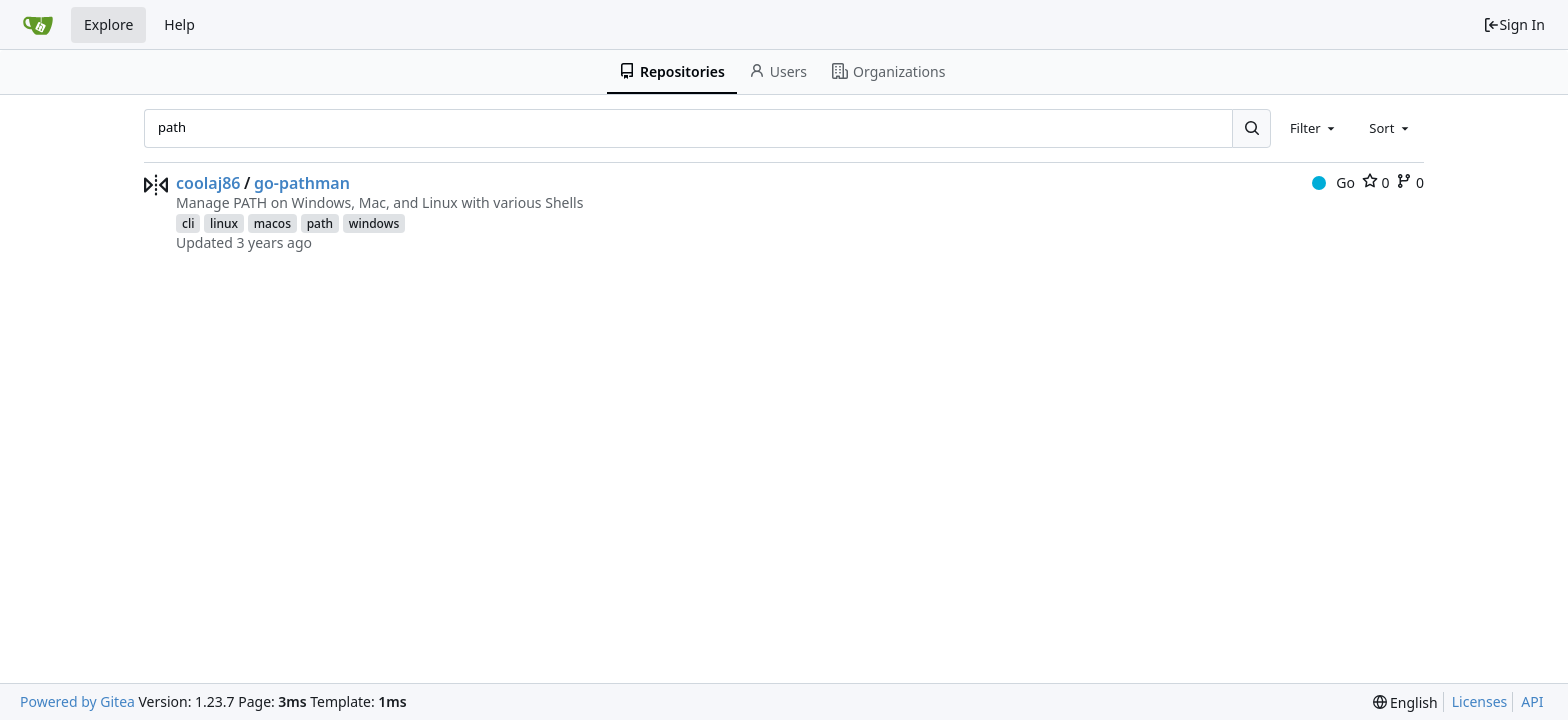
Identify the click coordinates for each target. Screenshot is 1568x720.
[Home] (38, 25)
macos (272, 223)
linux (224, 223)
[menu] (1405, 702)
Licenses (1480, 701)
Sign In (1514, 24)
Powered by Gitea (77, 701)
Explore (108, 24)
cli (188, 223)
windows (374, 223)
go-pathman (302, 183)
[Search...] (1251, 128)
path (320, 223)
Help (179, 24)
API (1532, 701)
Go (1333, 182)
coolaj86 (208, 183)
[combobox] (1314, 128)
